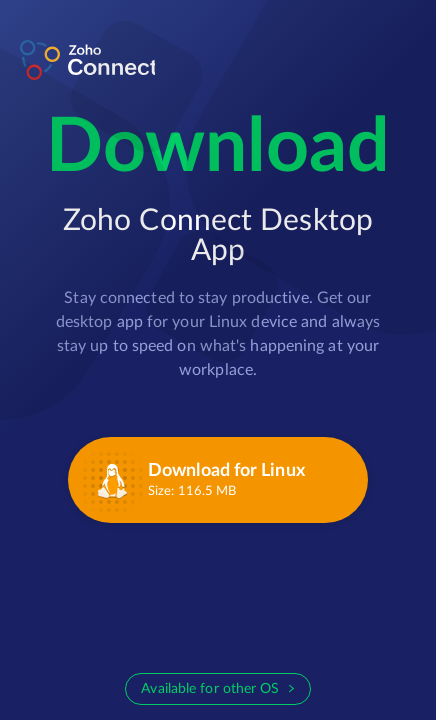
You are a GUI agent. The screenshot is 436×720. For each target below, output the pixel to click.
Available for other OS (210, 689)
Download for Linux (226, 471)
